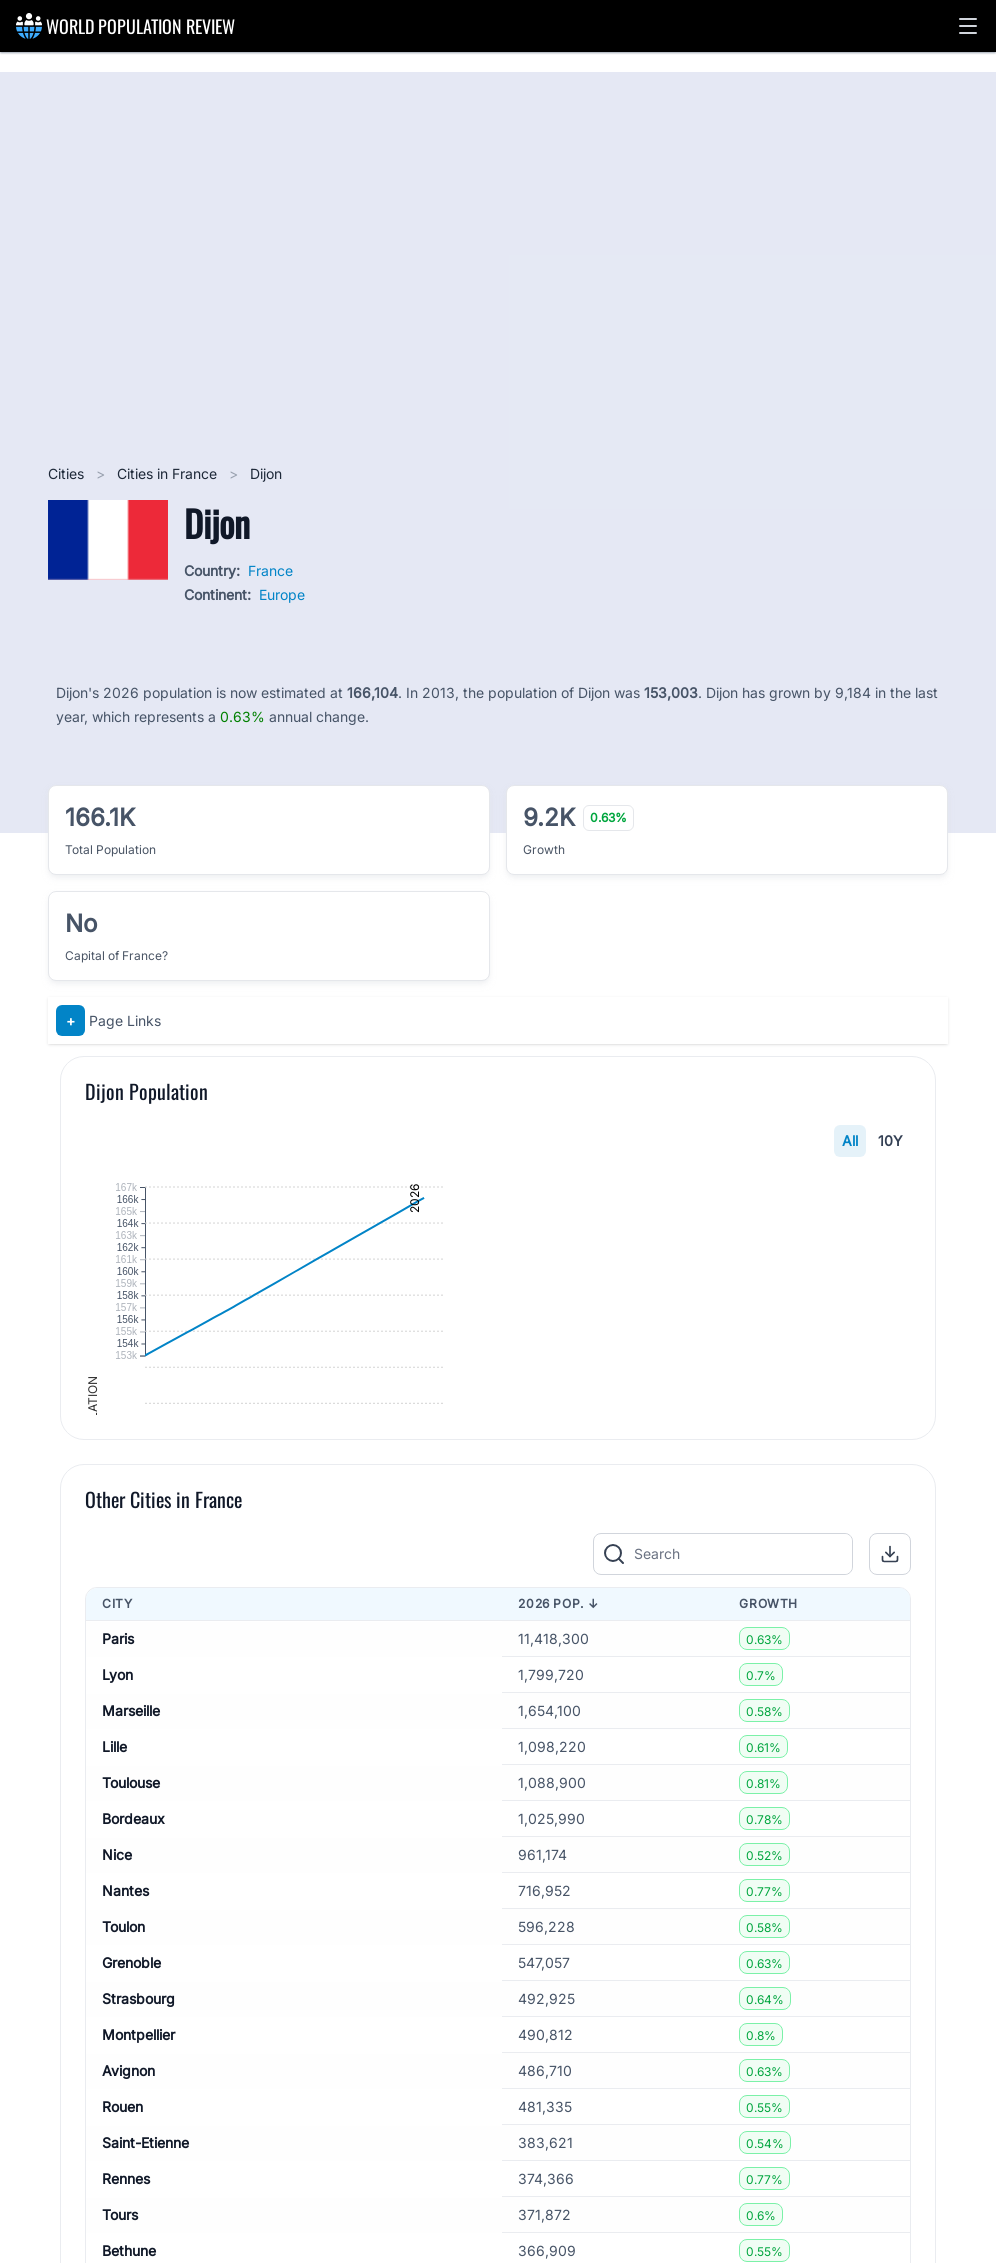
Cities (68, 473)
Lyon (117, 2010)
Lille (114, 2082)
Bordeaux (133, 2154)
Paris (118, 1974)
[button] (968, 26)
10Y (890, 1140)
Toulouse (131, 2118)
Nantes (125, 2226)
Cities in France (169, 473)
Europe (282, 594)
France (270, 570)
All (850, 1140)
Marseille (131, 2046)
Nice (117, 2190)
